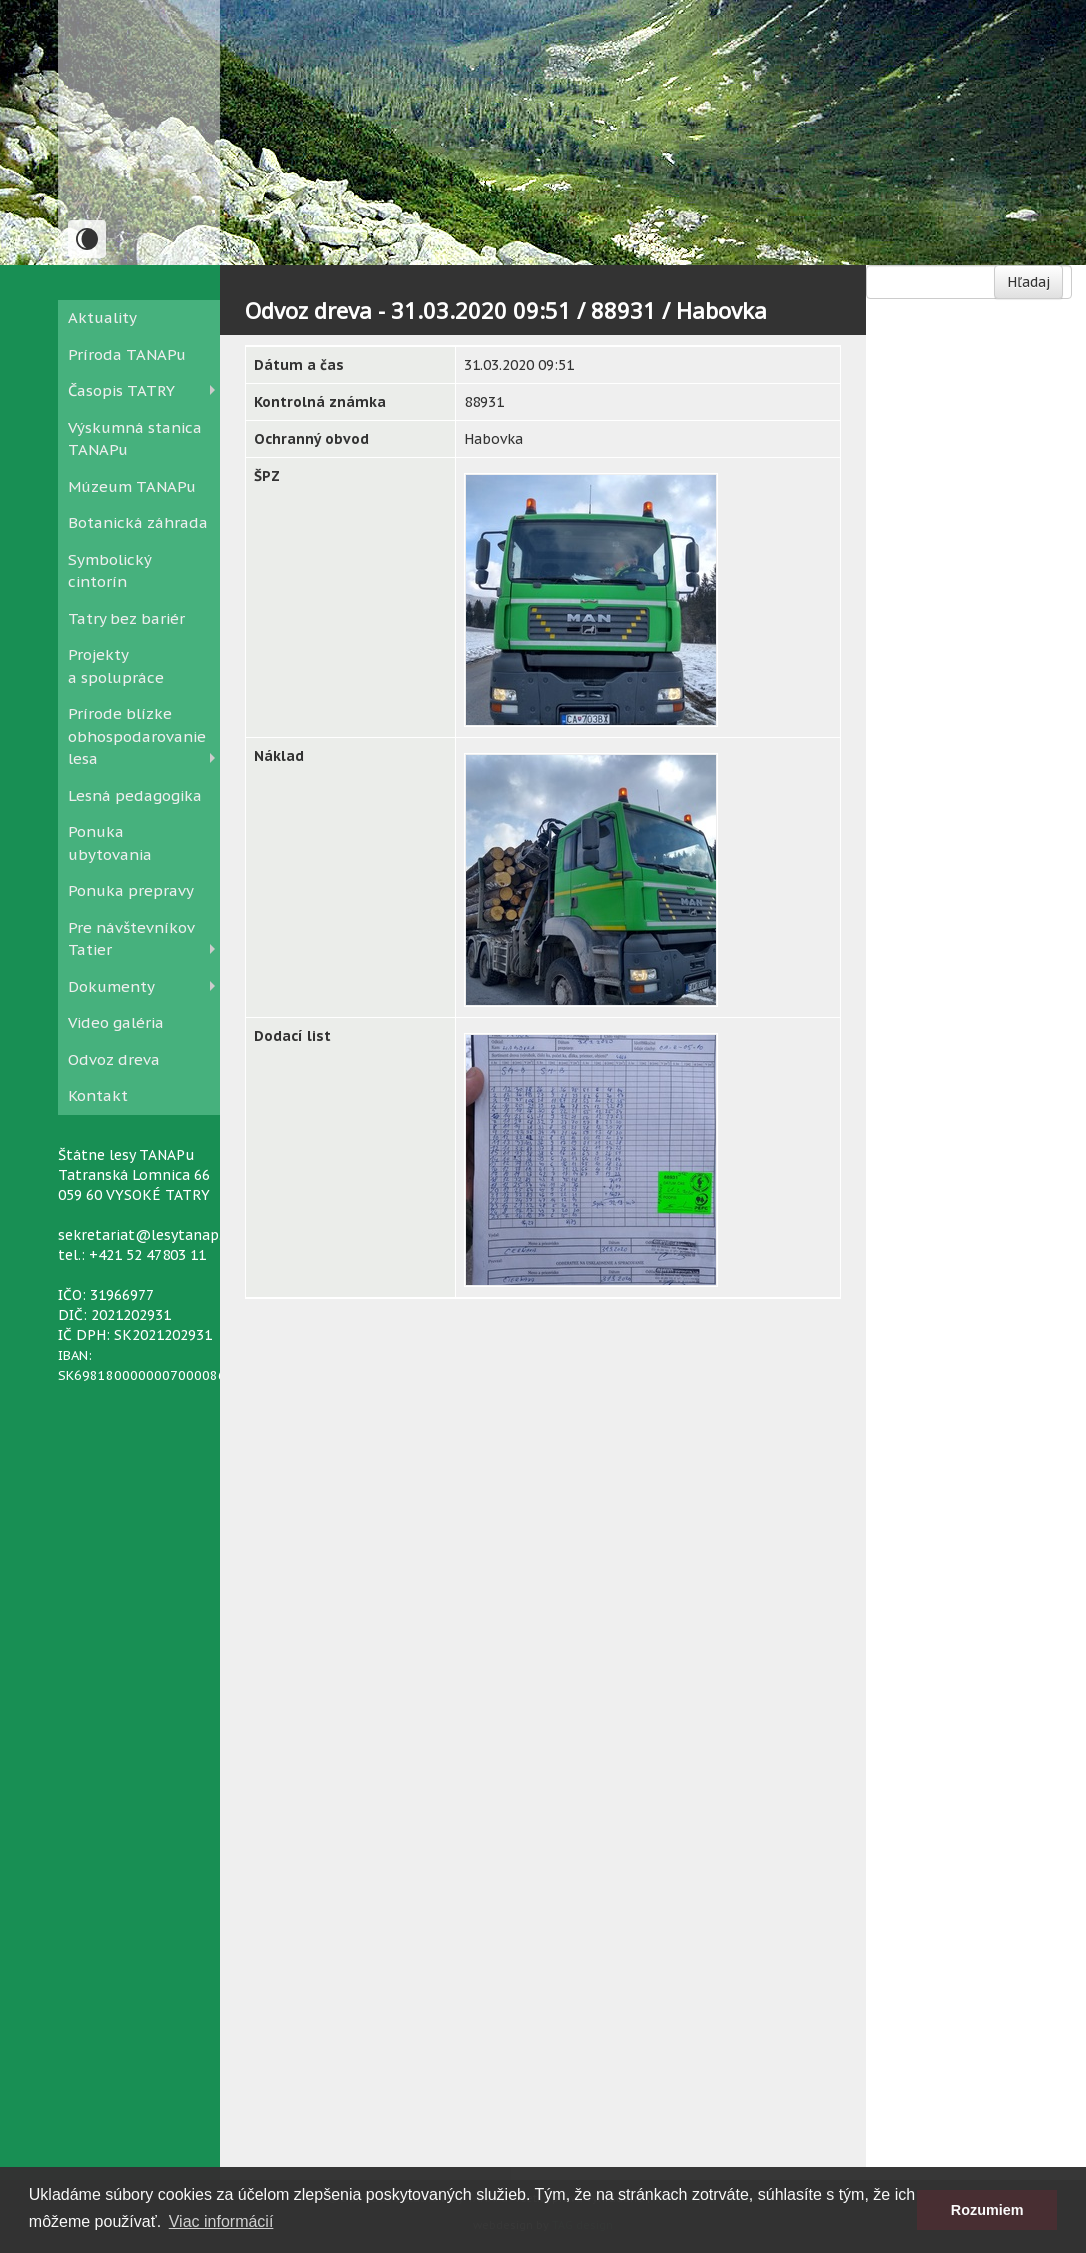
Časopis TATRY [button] (121, 390)
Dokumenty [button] (111, 986)
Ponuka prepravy (131, 890)
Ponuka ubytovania (110, 843)
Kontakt (98, 1095)
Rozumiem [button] (987, 2210)
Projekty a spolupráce (116, 666)
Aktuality (102, 317)
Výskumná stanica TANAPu (135, 439)
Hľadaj (1028, 282)
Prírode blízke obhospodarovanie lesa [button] (137, 736)
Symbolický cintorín (109, 571)
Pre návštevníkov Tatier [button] (131, 939)
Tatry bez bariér (126, 618)
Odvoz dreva (114, 1059)
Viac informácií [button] (221, 2221)
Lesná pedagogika (135, 795)
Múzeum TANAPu (132, 486)
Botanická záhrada (138, 522)
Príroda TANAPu (127, 354)
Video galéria (116, 1022)
